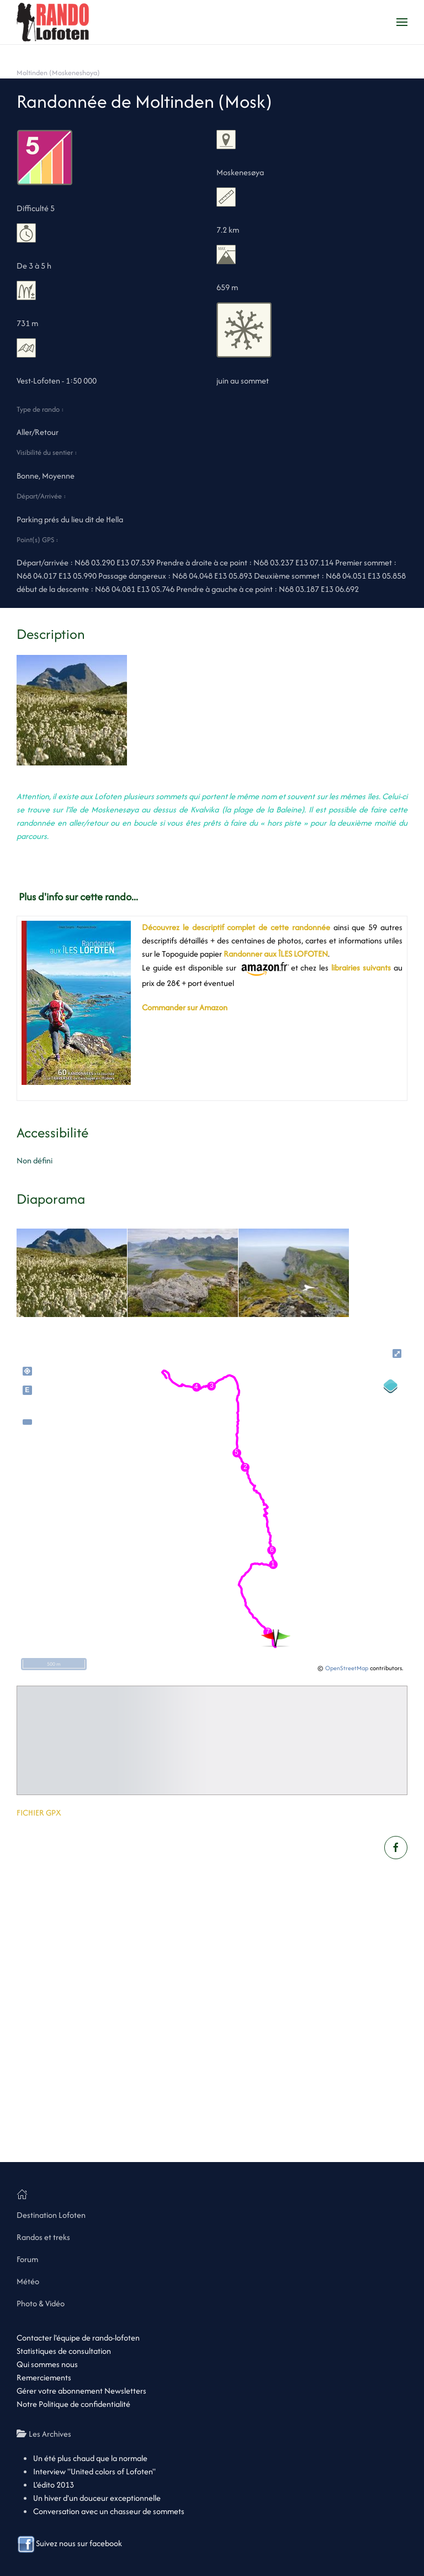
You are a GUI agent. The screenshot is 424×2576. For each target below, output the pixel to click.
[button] (401, 22)
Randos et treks (43, 2237)
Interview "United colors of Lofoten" (94, 2471)
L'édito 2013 (53, 2484)
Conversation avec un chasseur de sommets (108, 2511)
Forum (27, 2259)
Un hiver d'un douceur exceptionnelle (97, 2498)
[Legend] (390, 1386)
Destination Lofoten (51, 2215)
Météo (28, 2281)
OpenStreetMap (346, 1668)
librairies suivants (361, 967)
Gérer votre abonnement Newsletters (81, 2390)
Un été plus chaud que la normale (90, 2458)
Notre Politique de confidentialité (73, 2404)
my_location (27, 1371)
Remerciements (44, 2377)
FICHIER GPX (39, 1812)
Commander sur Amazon (184, 1007)
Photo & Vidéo (41, 2303)
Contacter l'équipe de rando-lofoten (78, 2337)
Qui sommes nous (47, 2364)
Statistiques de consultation (64, 2351)
